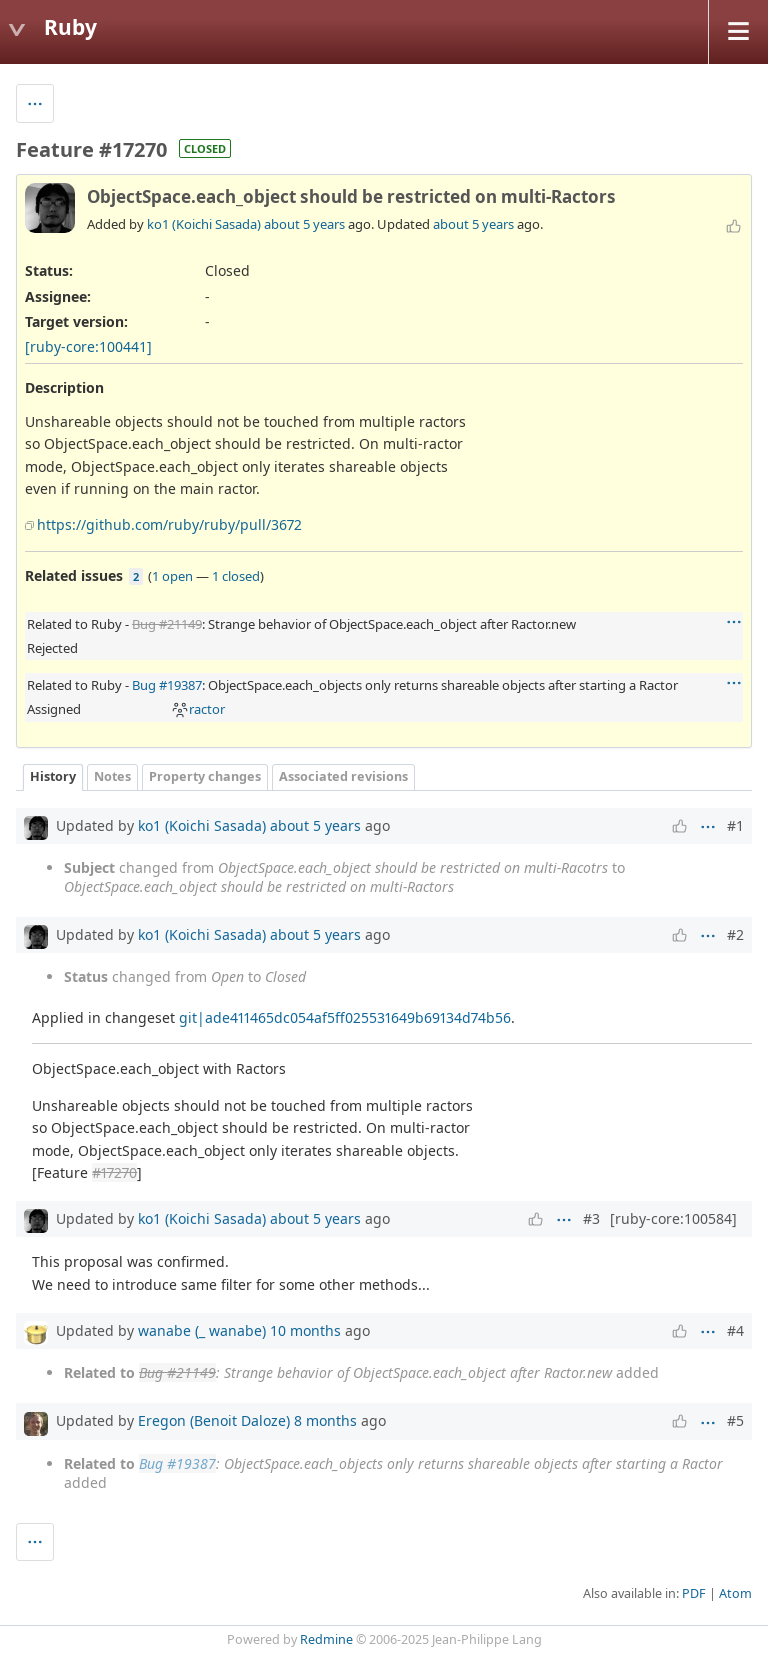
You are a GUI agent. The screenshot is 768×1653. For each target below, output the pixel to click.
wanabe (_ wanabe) (202, 1330)
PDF (694, 1593)
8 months (325, 1420)
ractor (198, 709)
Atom (735, 1593)
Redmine (326, 1639)
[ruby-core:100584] (673, 1218)
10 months (305, 1330)
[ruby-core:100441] (88, 346)
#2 (735, 934)
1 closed (236, 576)
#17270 (114, 1172)
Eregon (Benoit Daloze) (214, 1420)
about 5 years (304, 224)
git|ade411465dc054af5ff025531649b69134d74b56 (345, 1017)
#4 (735, 1330)
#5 (735, 1420)
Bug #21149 (167, 624)
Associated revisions (343, 776)
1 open (172, 576)
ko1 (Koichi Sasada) (204, 224)
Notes (112, 776)
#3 (591, 1218)
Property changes (205, 776)
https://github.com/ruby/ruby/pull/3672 (169, 524)
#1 (735, 825)
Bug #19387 (167, 685)
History (53, 776)
